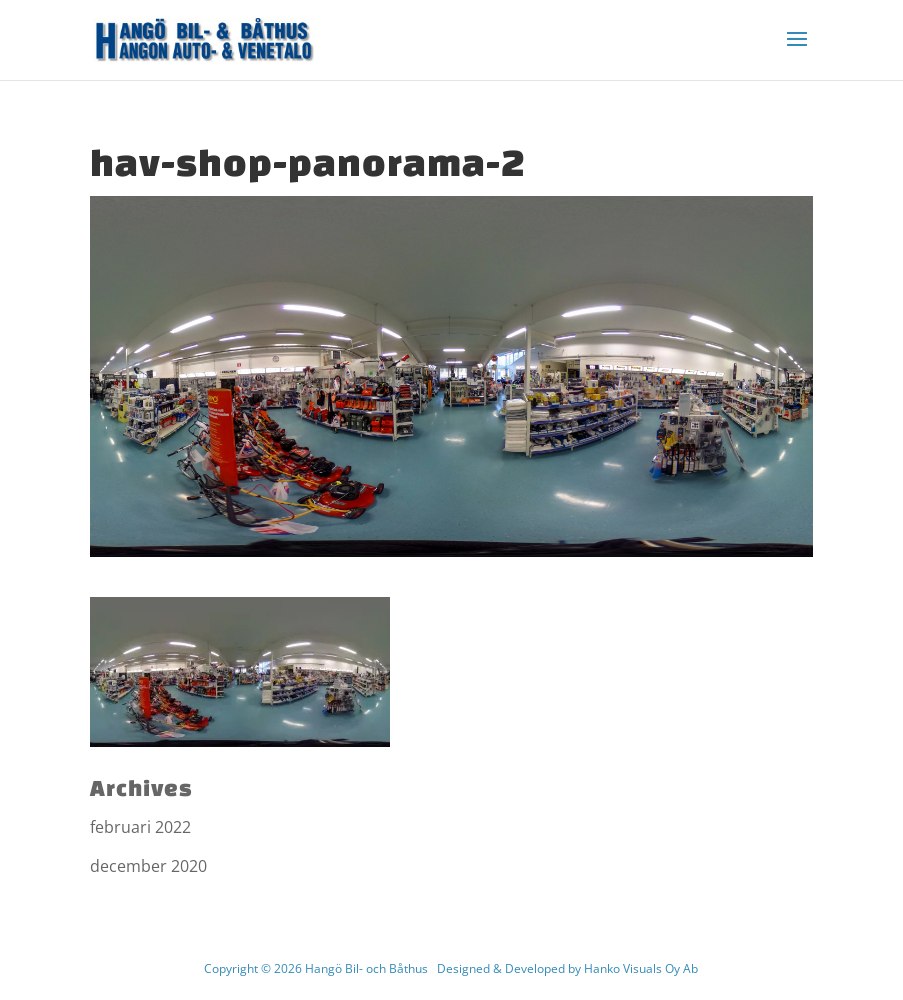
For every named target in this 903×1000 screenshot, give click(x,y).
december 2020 (148, 866)
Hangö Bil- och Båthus (366, 968)
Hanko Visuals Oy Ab (641, 968)
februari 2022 (140, 827)
